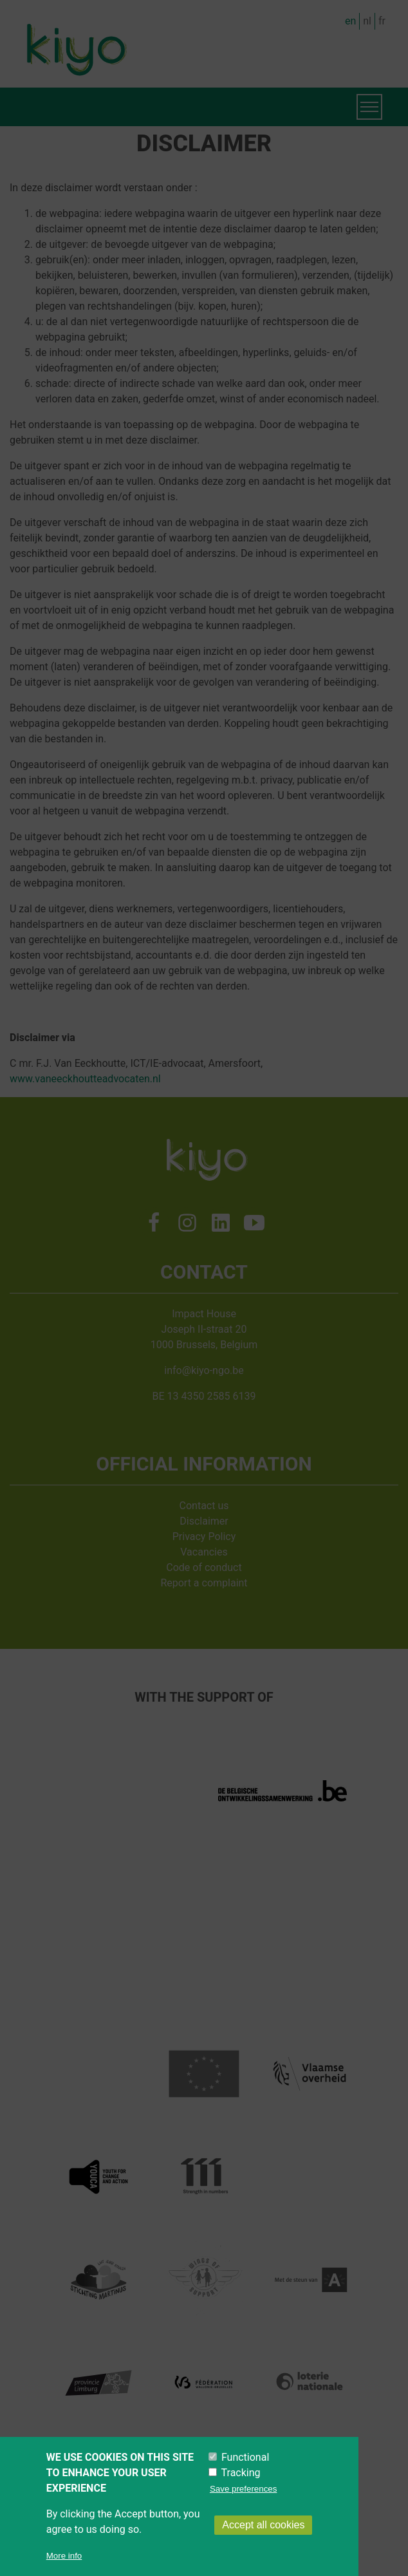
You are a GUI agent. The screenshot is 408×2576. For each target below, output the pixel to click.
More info (64, 2556)
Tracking (241, 2473)
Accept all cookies (263, 2525)
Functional (245, 2458)
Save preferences (243, 2489)
